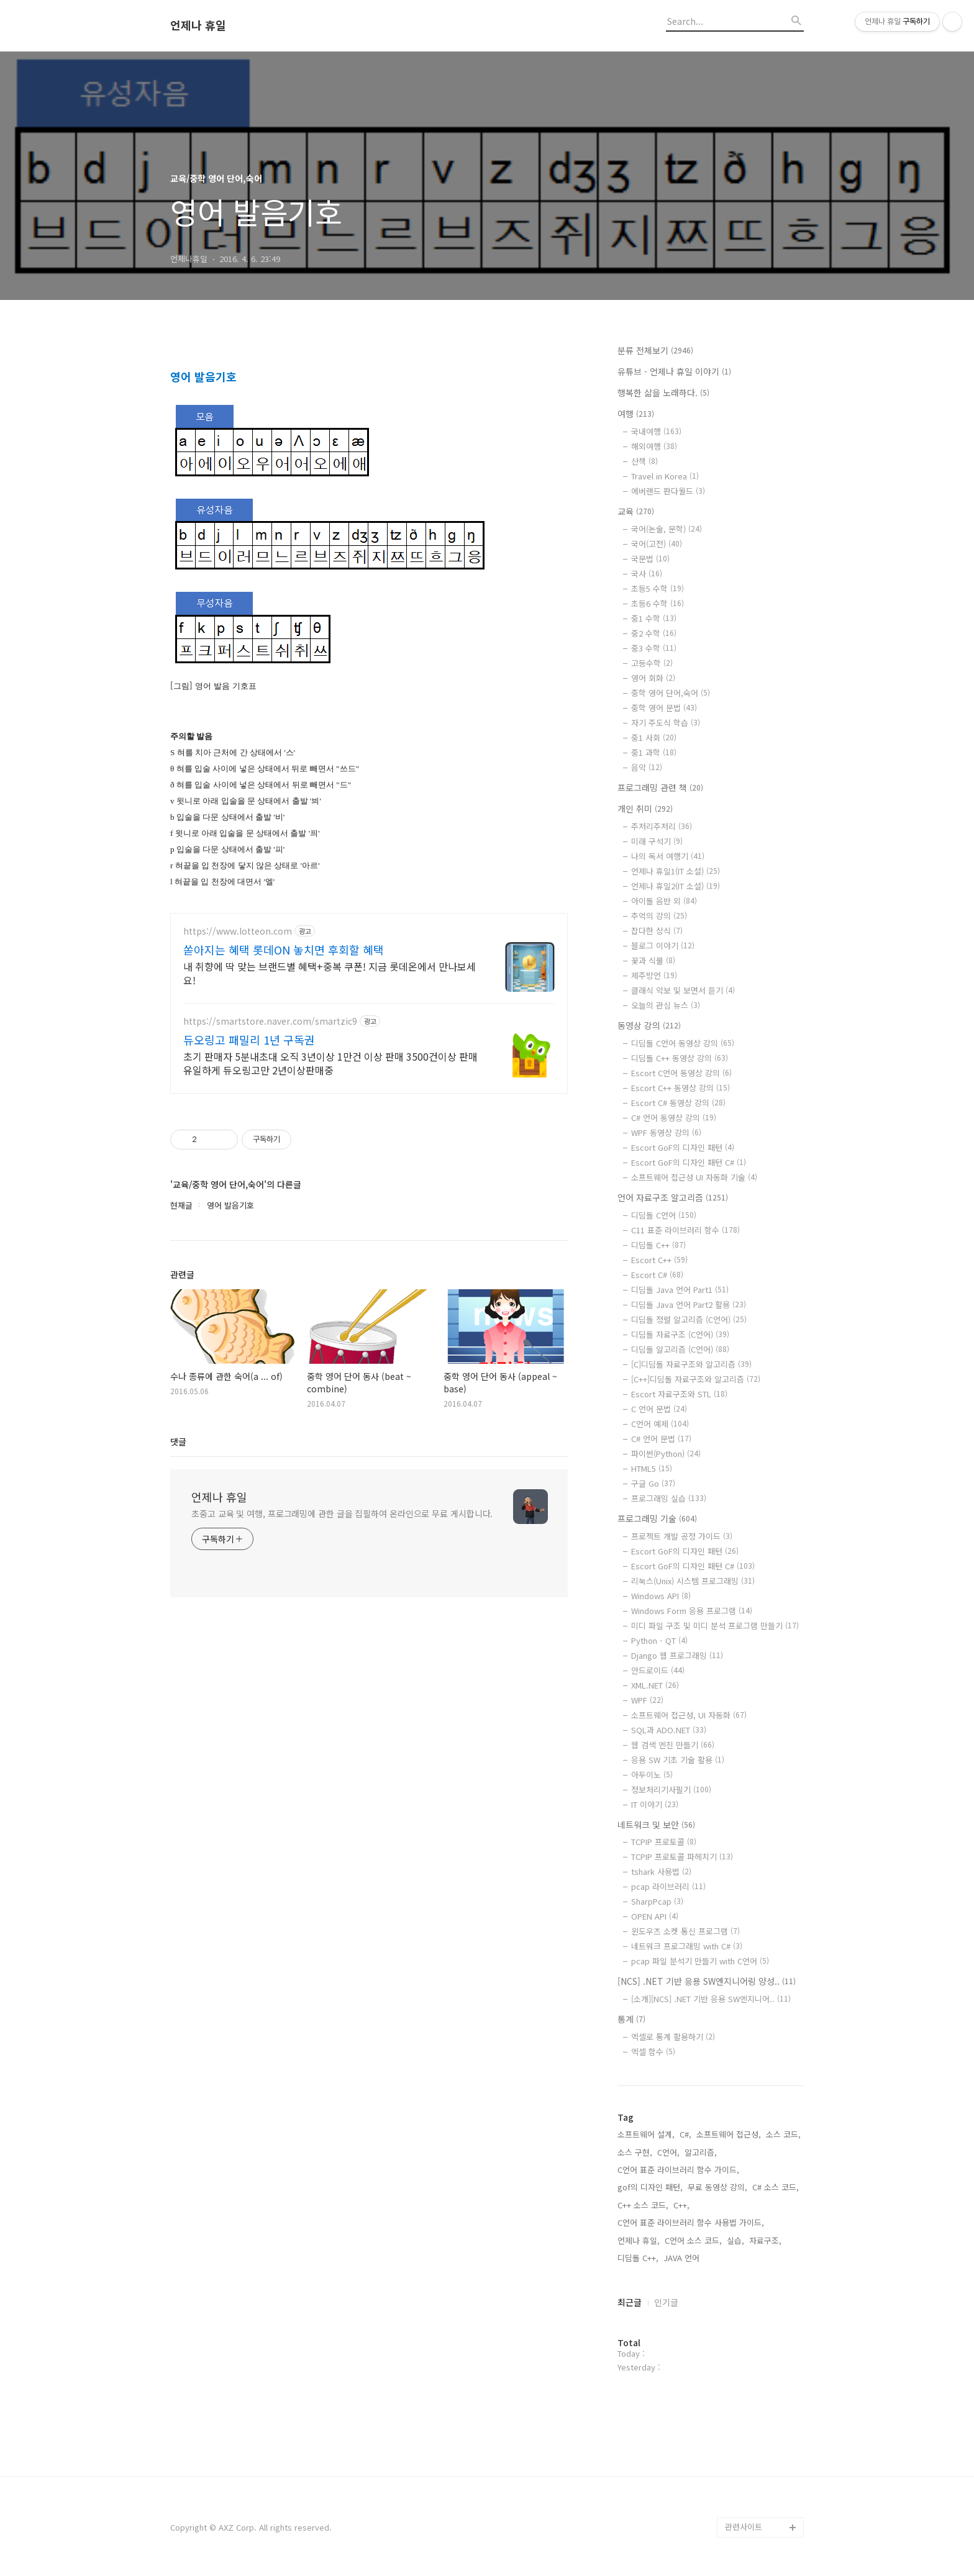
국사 (646, 573)
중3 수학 (653, 648)
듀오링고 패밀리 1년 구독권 (249, 1387)
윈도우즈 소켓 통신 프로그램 (685, 1931)
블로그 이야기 (662, 945)
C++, (681, 2205)
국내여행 (656, 431)
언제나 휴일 (198, 25)
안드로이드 (658, 1670)
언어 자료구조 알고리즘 (672, 1197)
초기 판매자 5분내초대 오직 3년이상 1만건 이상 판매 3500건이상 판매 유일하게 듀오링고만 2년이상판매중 (330, 1411)
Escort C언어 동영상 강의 (681, 1073)
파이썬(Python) (666, 1453)
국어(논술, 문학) (666, 529)
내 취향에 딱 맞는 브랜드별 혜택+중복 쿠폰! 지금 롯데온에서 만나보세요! (329, 1321)
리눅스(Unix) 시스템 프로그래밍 (693, 1581)
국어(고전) (656, 544)
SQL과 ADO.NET (668, 1730)
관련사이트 (743, 2527)
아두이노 (652, 1774)
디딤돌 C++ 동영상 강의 (679, 1058)
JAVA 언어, (682, 2258)
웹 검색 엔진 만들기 (672, 1745)
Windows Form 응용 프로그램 (691, 1611)
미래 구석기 (657, 841)
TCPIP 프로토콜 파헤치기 (682, 1856)
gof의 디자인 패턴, (650, 2187)
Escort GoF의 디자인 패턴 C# (688, 1162)
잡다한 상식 (657, 931)
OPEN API (654, 1916)
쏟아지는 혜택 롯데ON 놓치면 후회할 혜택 (283, 1297)
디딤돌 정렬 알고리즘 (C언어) (689, 1319)
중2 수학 (653, 633)
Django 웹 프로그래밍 (677, 1655)
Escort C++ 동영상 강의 (680, 1088)
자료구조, (765, 2240)
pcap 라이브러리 (668, 1886)
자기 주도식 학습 (665, 722)
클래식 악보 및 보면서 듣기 (683, 990)
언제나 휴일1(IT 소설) (675, 871)
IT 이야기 (654, 1804)
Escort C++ (659, 1260)
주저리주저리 (661, 826)
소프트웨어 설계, (646, 2134)
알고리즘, (701, 2152)
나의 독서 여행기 (667, 856)
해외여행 (654, 446)
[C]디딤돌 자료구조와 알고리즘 (691, 1364)
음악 (646, 767)
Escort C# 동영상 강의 (678, 1103)
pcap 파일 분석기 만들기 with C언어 (700, 1961)
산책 (644, 461)
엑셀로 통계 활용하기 (673, 2037)
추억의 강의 (659, 916)
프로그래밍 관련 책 (660, 787)
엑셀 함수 (653, 2051)
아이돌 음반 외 (664, 901)
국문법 (650, 559)
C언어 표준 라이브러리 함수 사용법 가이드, (690, 2222)
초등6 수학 (657, 603)
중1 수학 (653, 618)
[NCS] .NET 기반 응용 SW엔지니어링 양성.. (706, 1981)
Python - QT (659, 1640)
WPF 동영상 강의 (666, 1132)
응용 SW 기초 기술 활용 (677, 1760)
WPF (647, 1700)
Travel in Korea (665, 476)
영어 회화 (653, 678)
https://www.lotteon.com (237, 1279)
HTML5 (651, 1468)
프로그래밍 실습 (668, 1498)
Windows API (661, 1596)
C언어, (668, 2152)
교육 (635, 511)
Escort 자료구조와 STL (679, 1394)
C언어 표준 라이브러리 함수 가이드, (678, 2169)
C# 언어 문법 (661, 1438)
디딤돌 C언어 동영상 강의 (682, 1043)
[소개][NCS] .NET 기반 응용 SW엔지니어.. (711, 1999)
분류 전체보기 (655, 350)
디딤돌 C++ (658, 1245)
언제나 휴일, (638, 2240)
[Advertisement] (369, 443)
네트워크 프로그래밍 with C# (686, 1946)
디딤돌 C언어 (663, 1215)
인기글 (666, 2302)
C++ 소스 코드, (642, 2205)
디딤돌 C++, (637, 2258)
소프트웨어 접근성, (728, 2134)
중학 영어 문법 (664, 708)
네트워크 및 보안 (656, 1824)
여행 (635, 413)
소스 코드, (783, 2134)
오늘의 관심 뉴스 (665, 1005)
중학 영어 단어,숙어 (670, 693)
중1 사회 (653, 737)
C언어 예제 (660, 1424)
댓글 (178, 1789)
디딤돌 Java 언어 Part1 (680, 1289)
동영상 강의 (649, 1025)
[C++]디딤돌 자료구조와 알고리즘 (695, 1379)
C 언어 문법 (659, 1409)
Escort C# (657, 1275)
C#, (685, 2134)
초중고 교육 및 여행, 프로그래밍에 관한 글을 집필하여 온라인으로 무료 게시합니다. (342, 1861)
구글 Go (653, 1483)
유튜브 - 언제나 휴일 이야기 (674, 371)
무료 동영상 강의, (717, 2187)
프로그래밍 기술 (657, 1518)
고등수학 (652, 663)
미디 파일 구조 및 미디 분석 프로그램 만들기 (715, 1625)
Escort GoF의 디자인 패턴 (682, 1147)
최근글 (629, 2302)
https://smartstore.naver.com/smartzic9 (270, 1369)
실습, (735, 2240)
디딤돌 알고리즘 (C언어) (680, 1349)
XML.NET (655, 1685)
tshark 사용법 (661, 1871)
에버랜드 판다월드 (668, 491)
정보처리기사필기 (671, 1789)
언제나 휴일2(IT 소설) (675, 886)
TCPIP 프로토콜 (663, 1842)
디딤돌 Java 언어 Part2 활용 (688, 1304)
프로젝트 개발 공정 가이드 (681, 1536)
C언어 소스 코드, (693, 2240)
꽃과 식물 (653, 960)
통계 (631, 2019)
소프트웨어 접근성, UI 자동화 (689, 1715)
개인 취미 (645, 808)
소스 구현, (634, 2152)
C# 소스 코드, (775, 2187)
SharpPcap (657, 1901)
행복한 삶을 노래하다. (663, 392)
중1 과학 (653, 752)
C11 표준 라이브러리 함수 (685, 1230)
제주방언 (654, 975)
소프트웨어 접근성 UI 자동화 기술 (694, 1177)
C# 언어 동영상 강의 (673, 1117)
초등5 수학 (657, 588)
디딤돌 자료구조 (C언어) (680, 1334)
